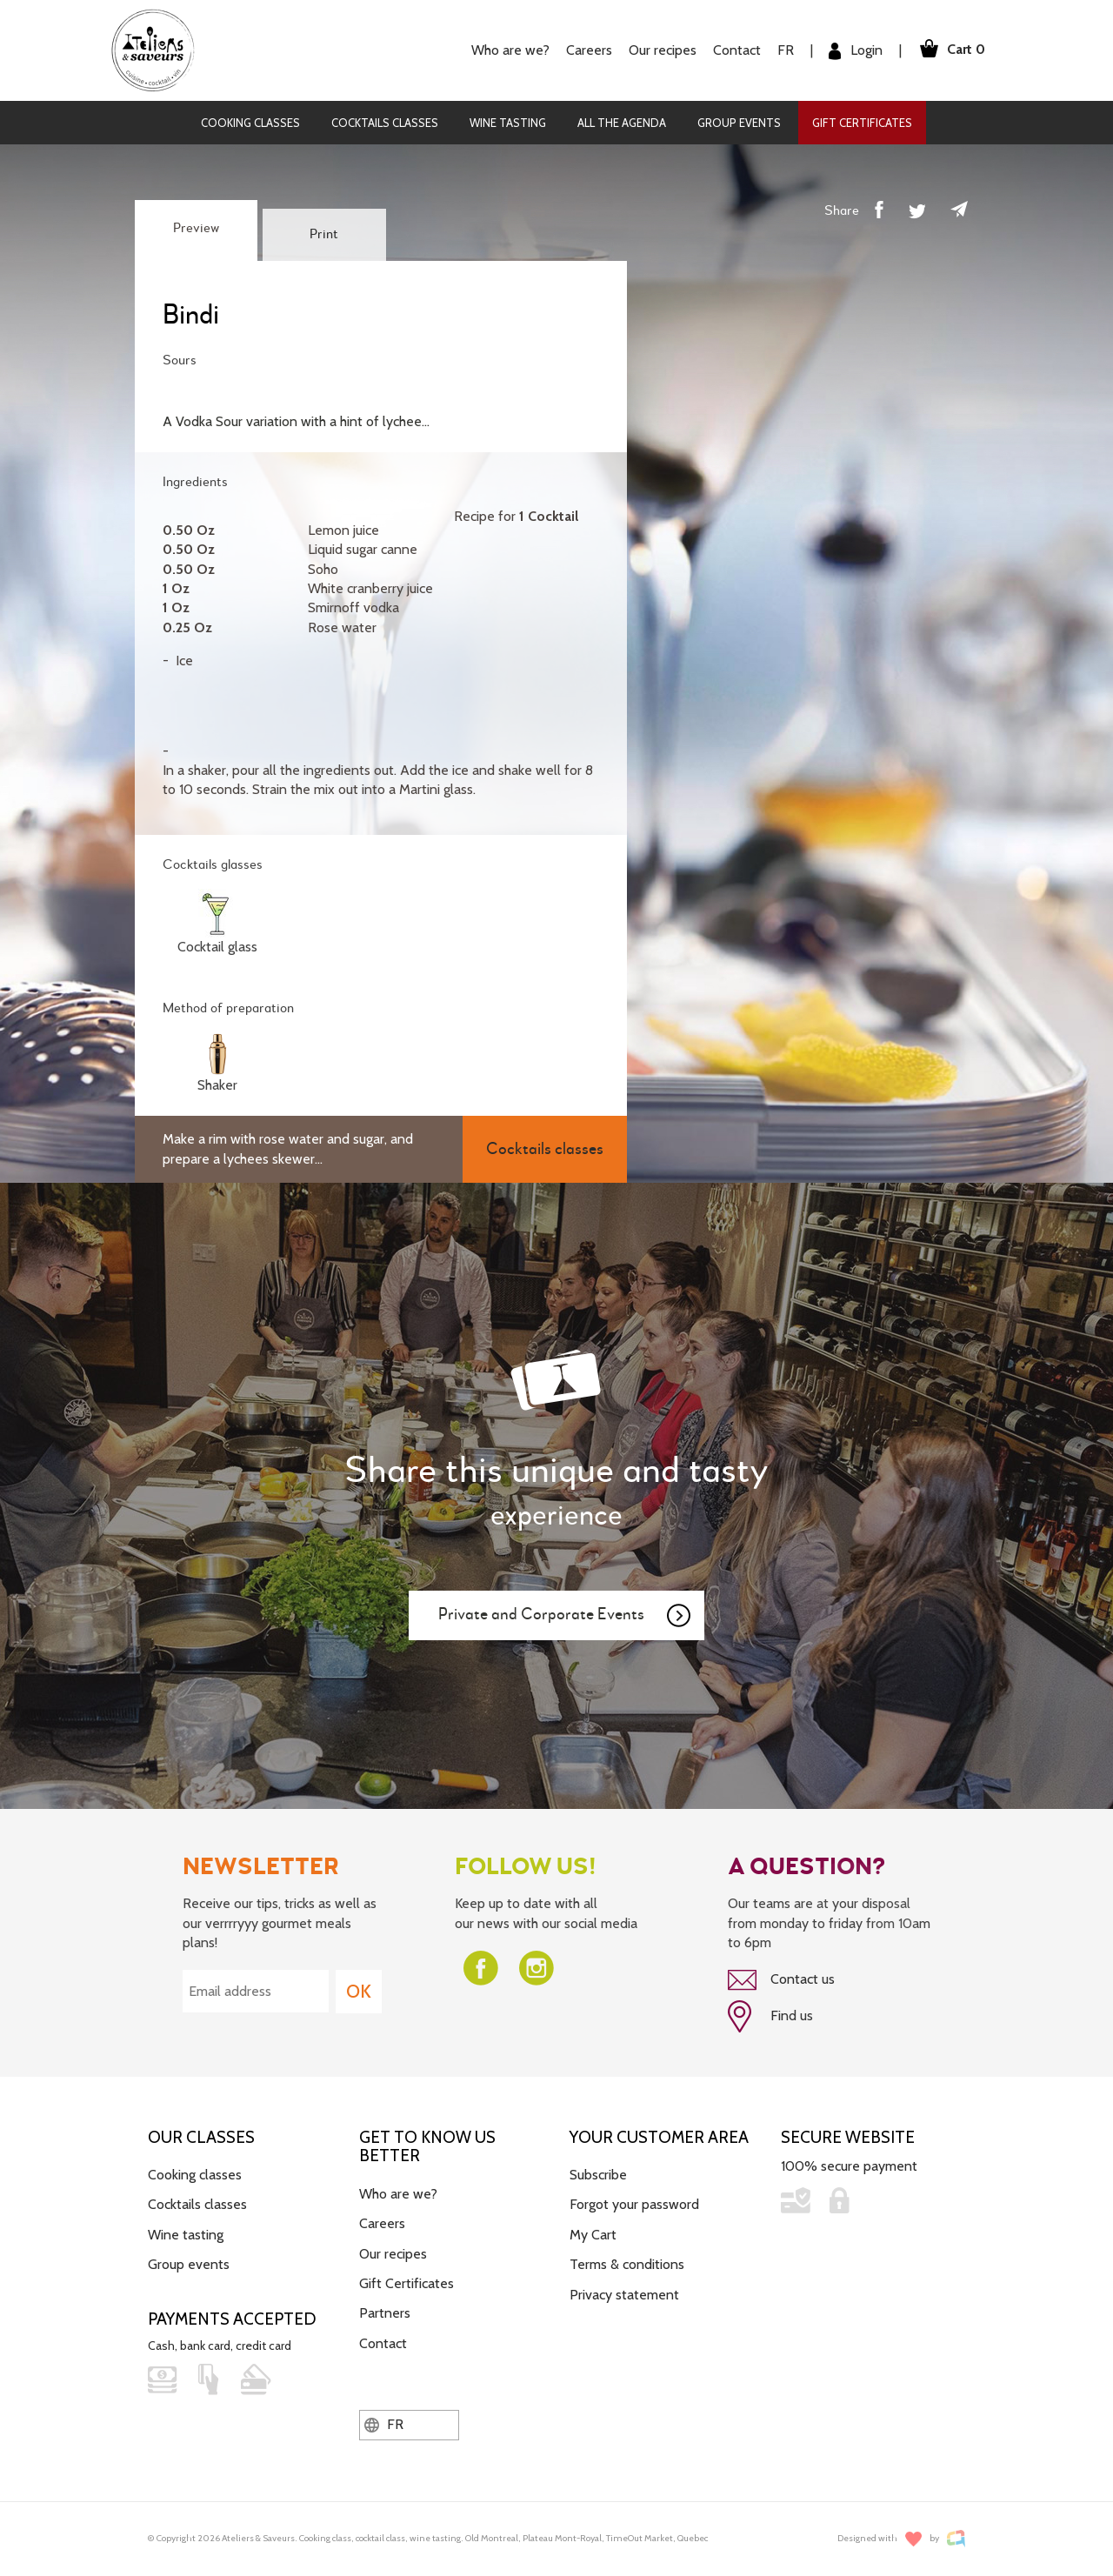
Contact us (781, 1980)
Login (856, 51)
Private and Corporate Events (565, 1616)
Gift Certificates (862, 123)
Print (324, 235)
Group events (739, 123)
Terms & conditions (627, 2264)
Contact (737, 50)
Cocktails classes (384, 123)
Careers (589, 50)
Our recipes (662, 50)
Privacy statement (624, 2294)
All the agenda (621, 123)
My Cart (593, 2234)
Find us (770, 2015)
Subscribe (598, 2174)
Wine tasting (508, 123)
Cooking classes (250, 123)
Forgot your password (634, 2204)
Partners (384, 2313)
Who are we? (510, 50)
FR (785, 50)
